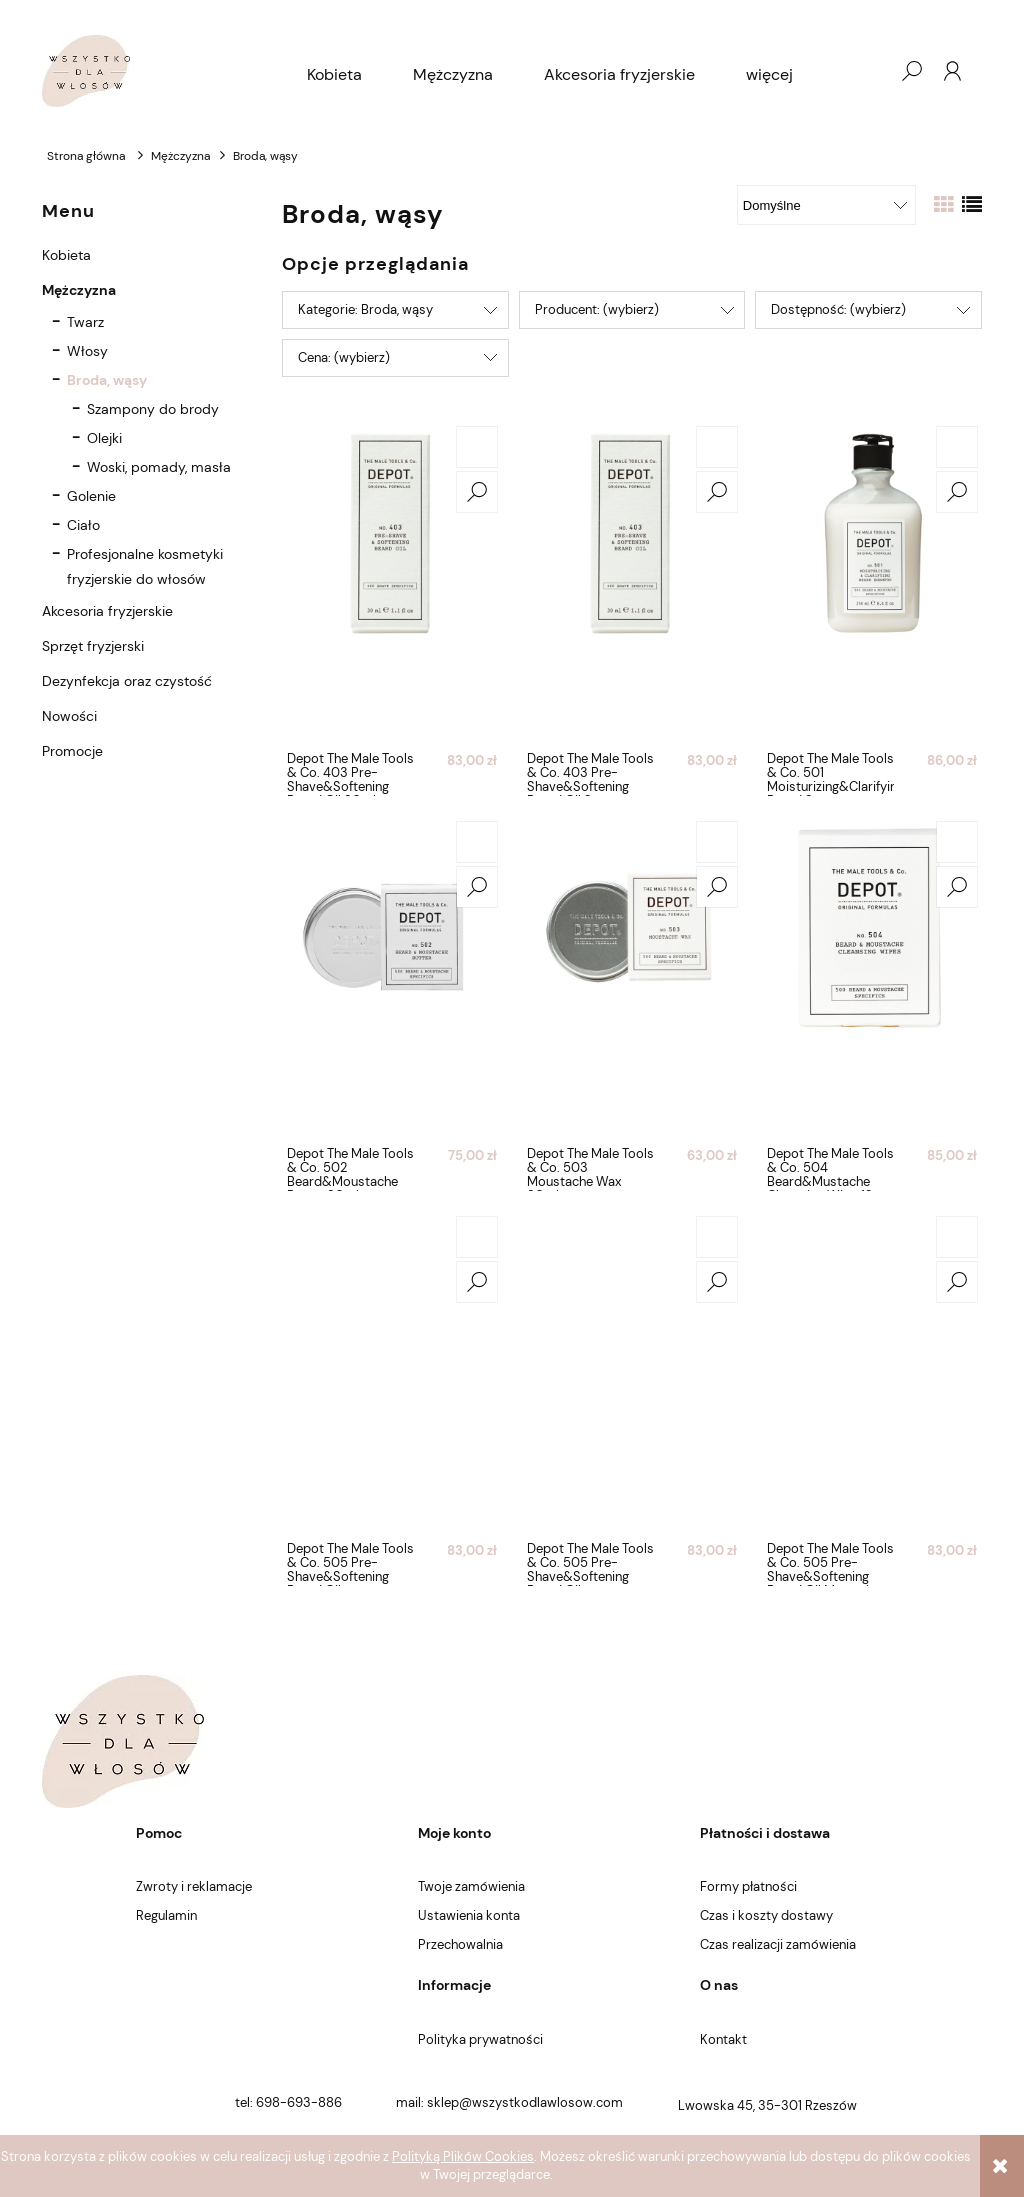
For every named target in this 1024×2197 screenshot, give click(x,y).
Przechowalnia (460, 1944)
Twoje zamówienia (471, 1886)
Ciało (83, 525)
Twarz (85, 322)
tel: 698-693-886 (288, 2102)
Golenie (91, 496)
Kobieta (66, 255)
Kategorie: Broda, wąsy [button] (365, 309)
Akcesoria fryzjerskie (107, 611)
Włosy (87, 351)
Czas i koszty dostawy (766, 1915)
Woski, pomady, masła (159, 467)
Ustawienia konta (469, 1915)
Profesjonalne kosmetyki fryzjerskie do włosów (145, 566)
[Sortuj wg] (826, 205)
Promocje (72, 751)
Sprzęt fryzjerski (93, 646)
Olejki (104, 438)
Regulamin (166, 1915)
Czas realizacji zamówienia (778, 1944)
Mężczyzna (79, 290)
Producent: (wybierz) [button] (597, 309)
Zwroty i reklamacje (194, 1886)
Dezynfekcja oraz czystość (127, 681)
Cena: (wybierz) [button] (344, 357)
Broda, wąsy (107, 380)
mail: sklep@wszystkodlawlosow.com (509, 2102)
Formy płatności (748, 1886)
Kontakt (723, 2039)
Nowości (69, 716)
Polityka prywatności (480, 2039)
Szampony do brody (153, 409)
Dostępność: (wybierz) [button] (838, 309)
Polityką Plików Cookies (463, 2156)
